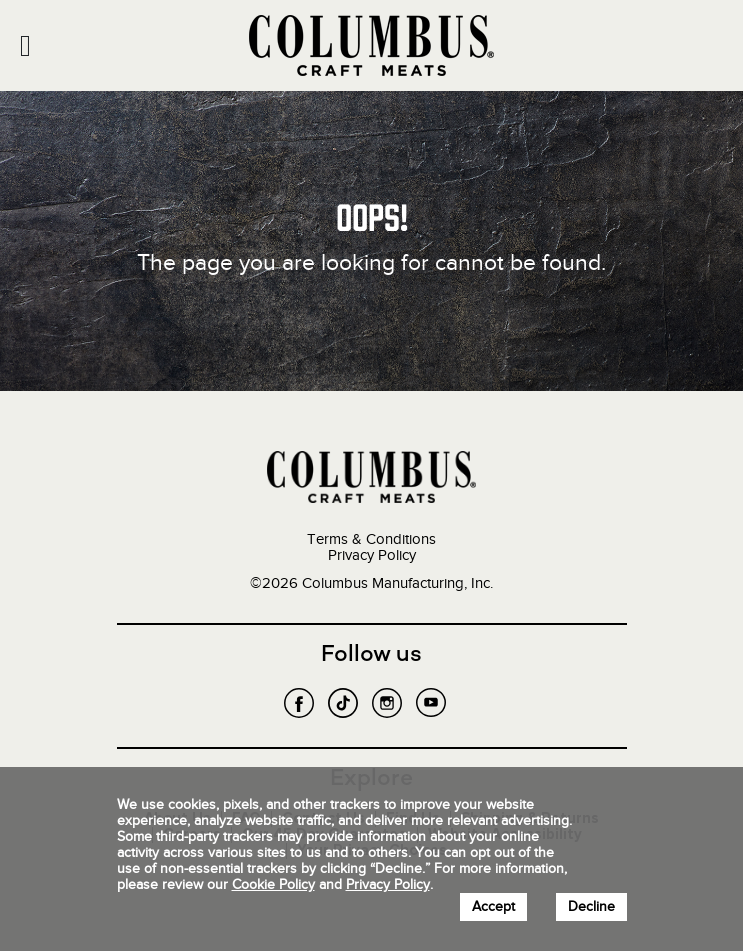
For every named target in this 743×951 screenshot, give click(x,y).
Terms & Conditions (371, 539)
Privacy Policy (372, 555)
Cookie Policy (273, 884)
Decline (591, 906)
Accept (493, 906)
